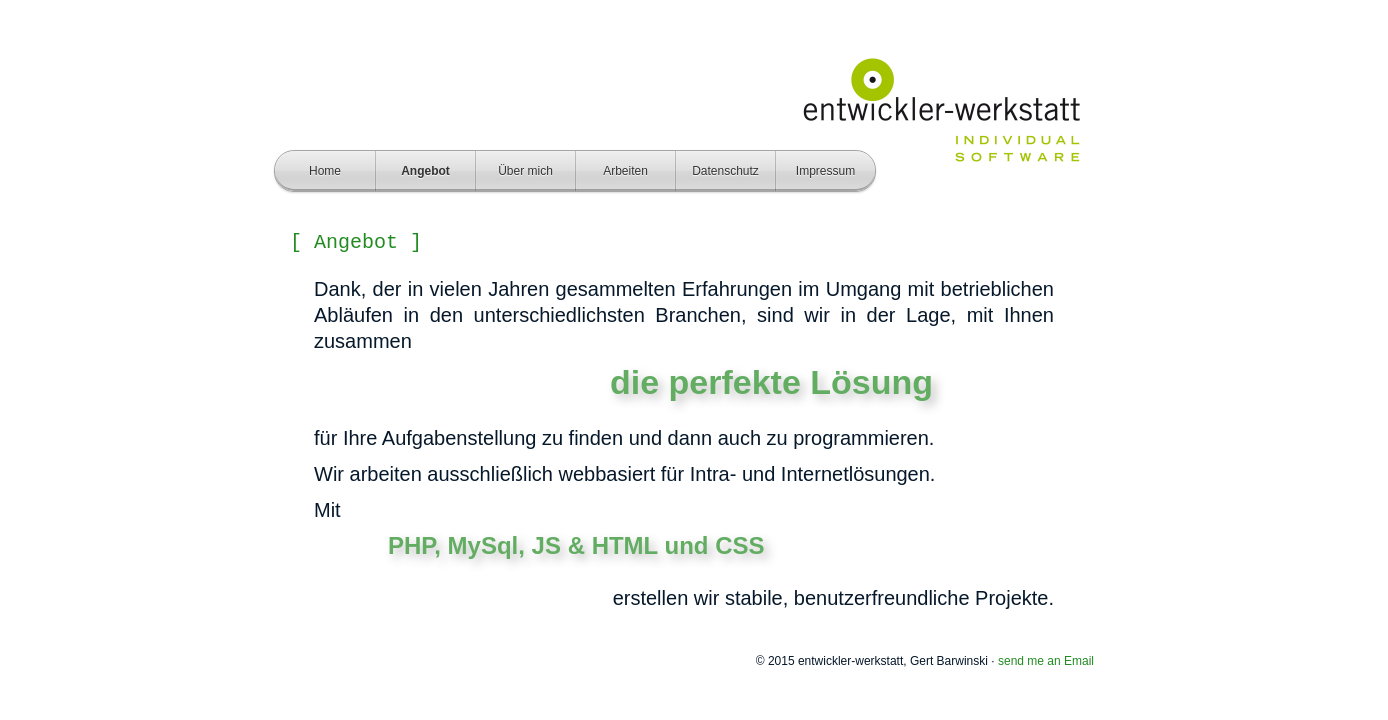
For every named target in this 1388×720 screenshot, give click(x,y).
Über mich (525, 171)
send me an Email (1046, 661)
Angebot (425, 171)
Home (325, 171)
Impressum (825, 171)
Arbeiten (625, 171)
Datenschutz (725, 171)
